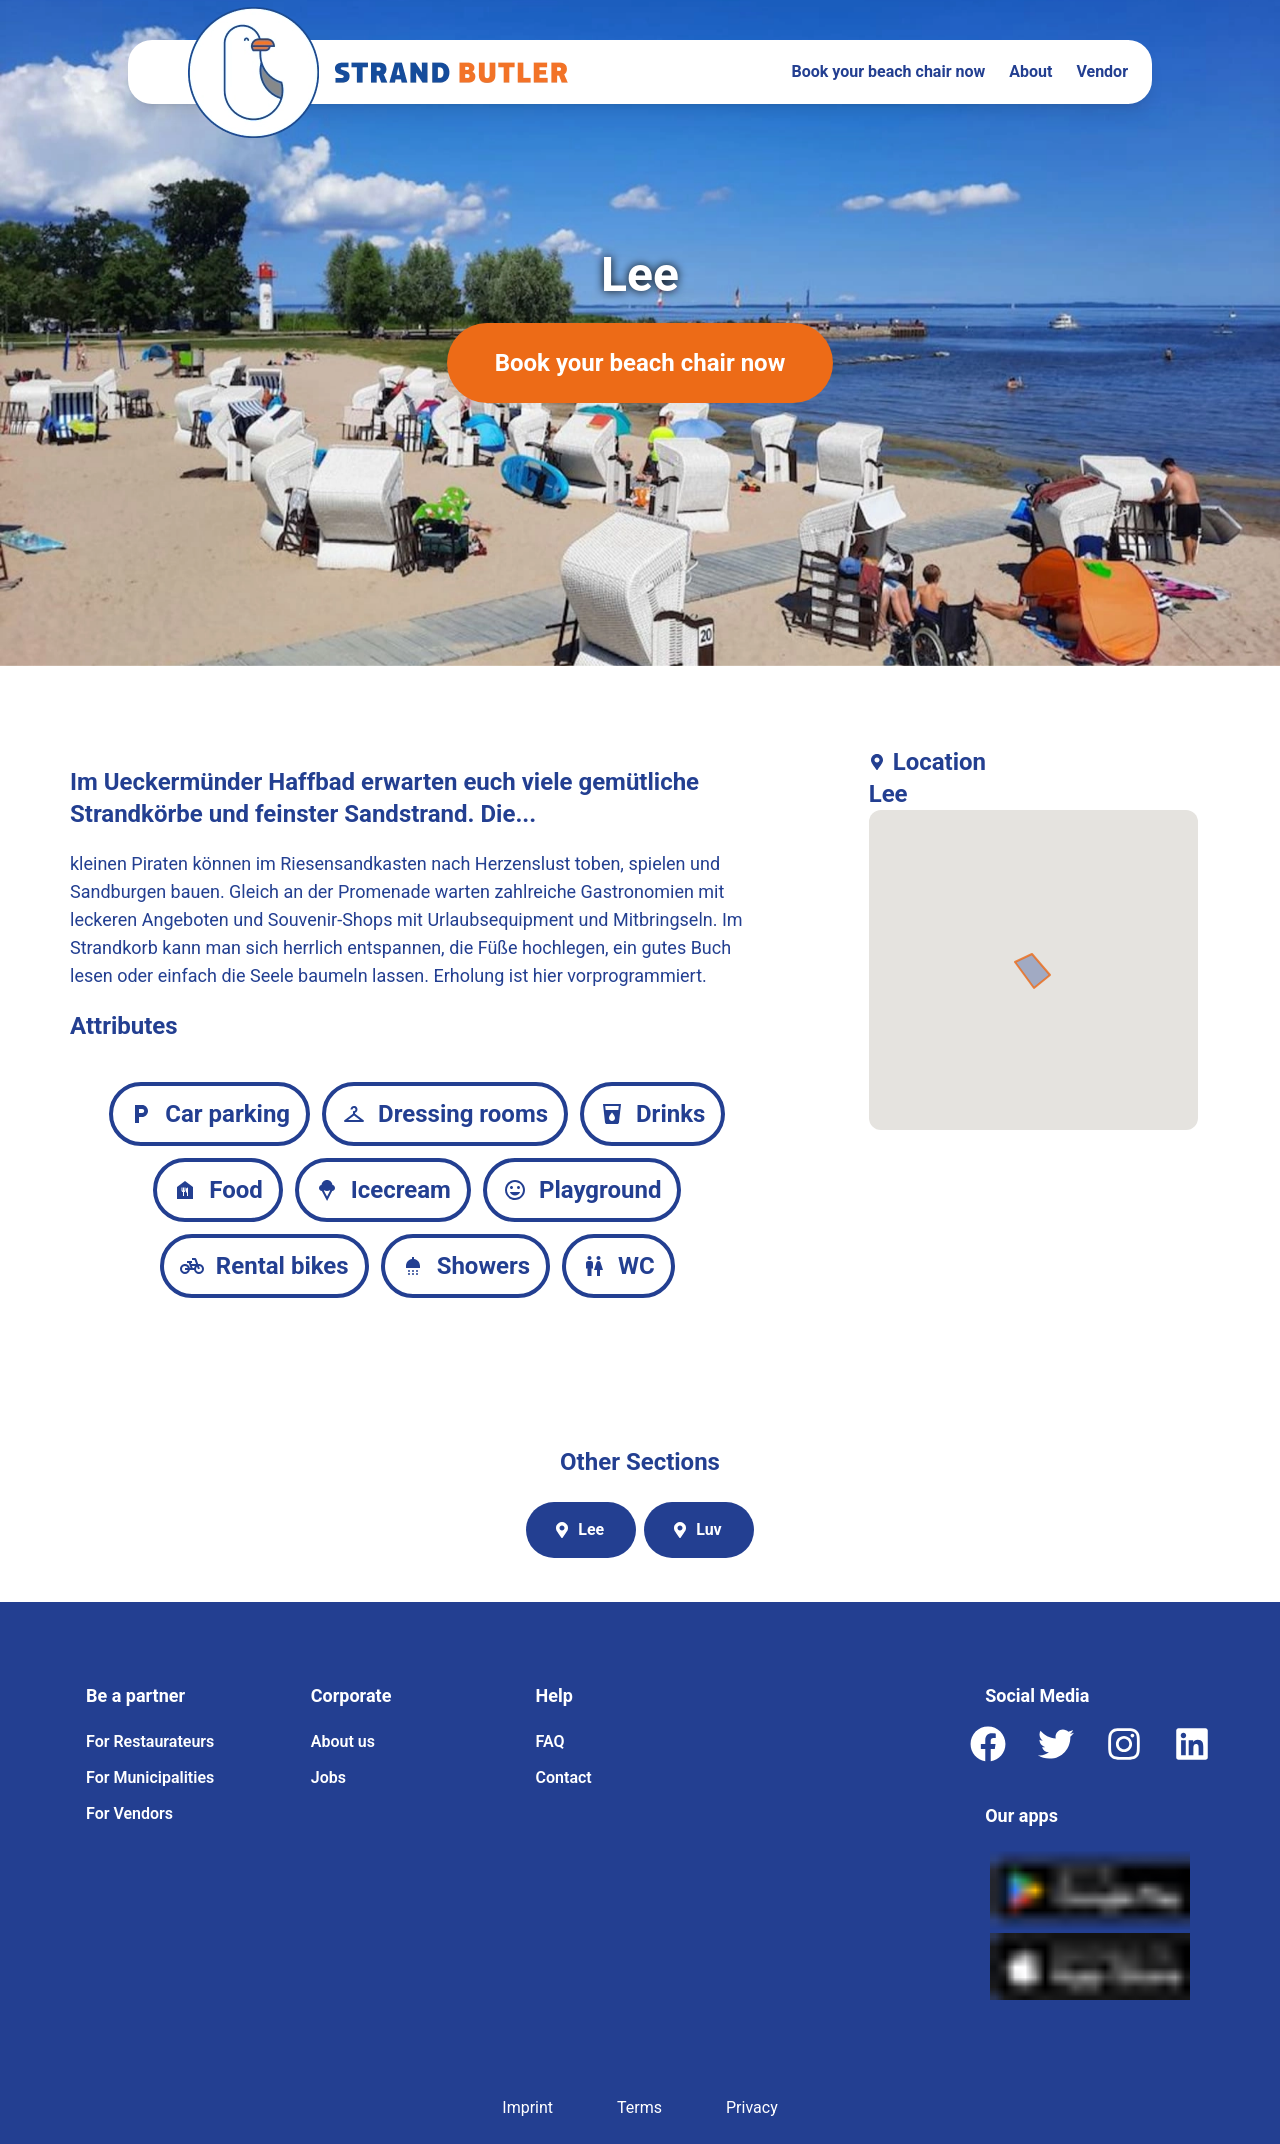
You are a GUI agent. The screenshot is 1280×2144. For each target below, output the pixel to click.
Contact (564, 1777)
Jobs (328, 1777)
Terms (639, 2107)
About (1030, 71)
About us (343, 1741)
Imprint (527, 2107)
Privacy (752, 2107)
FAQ (550, 1741)
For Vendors (129, 1813)
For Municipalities (150, 1777)
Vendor (1102, 71)
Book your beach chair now (889, 71)
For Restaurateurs (150, 1741)
